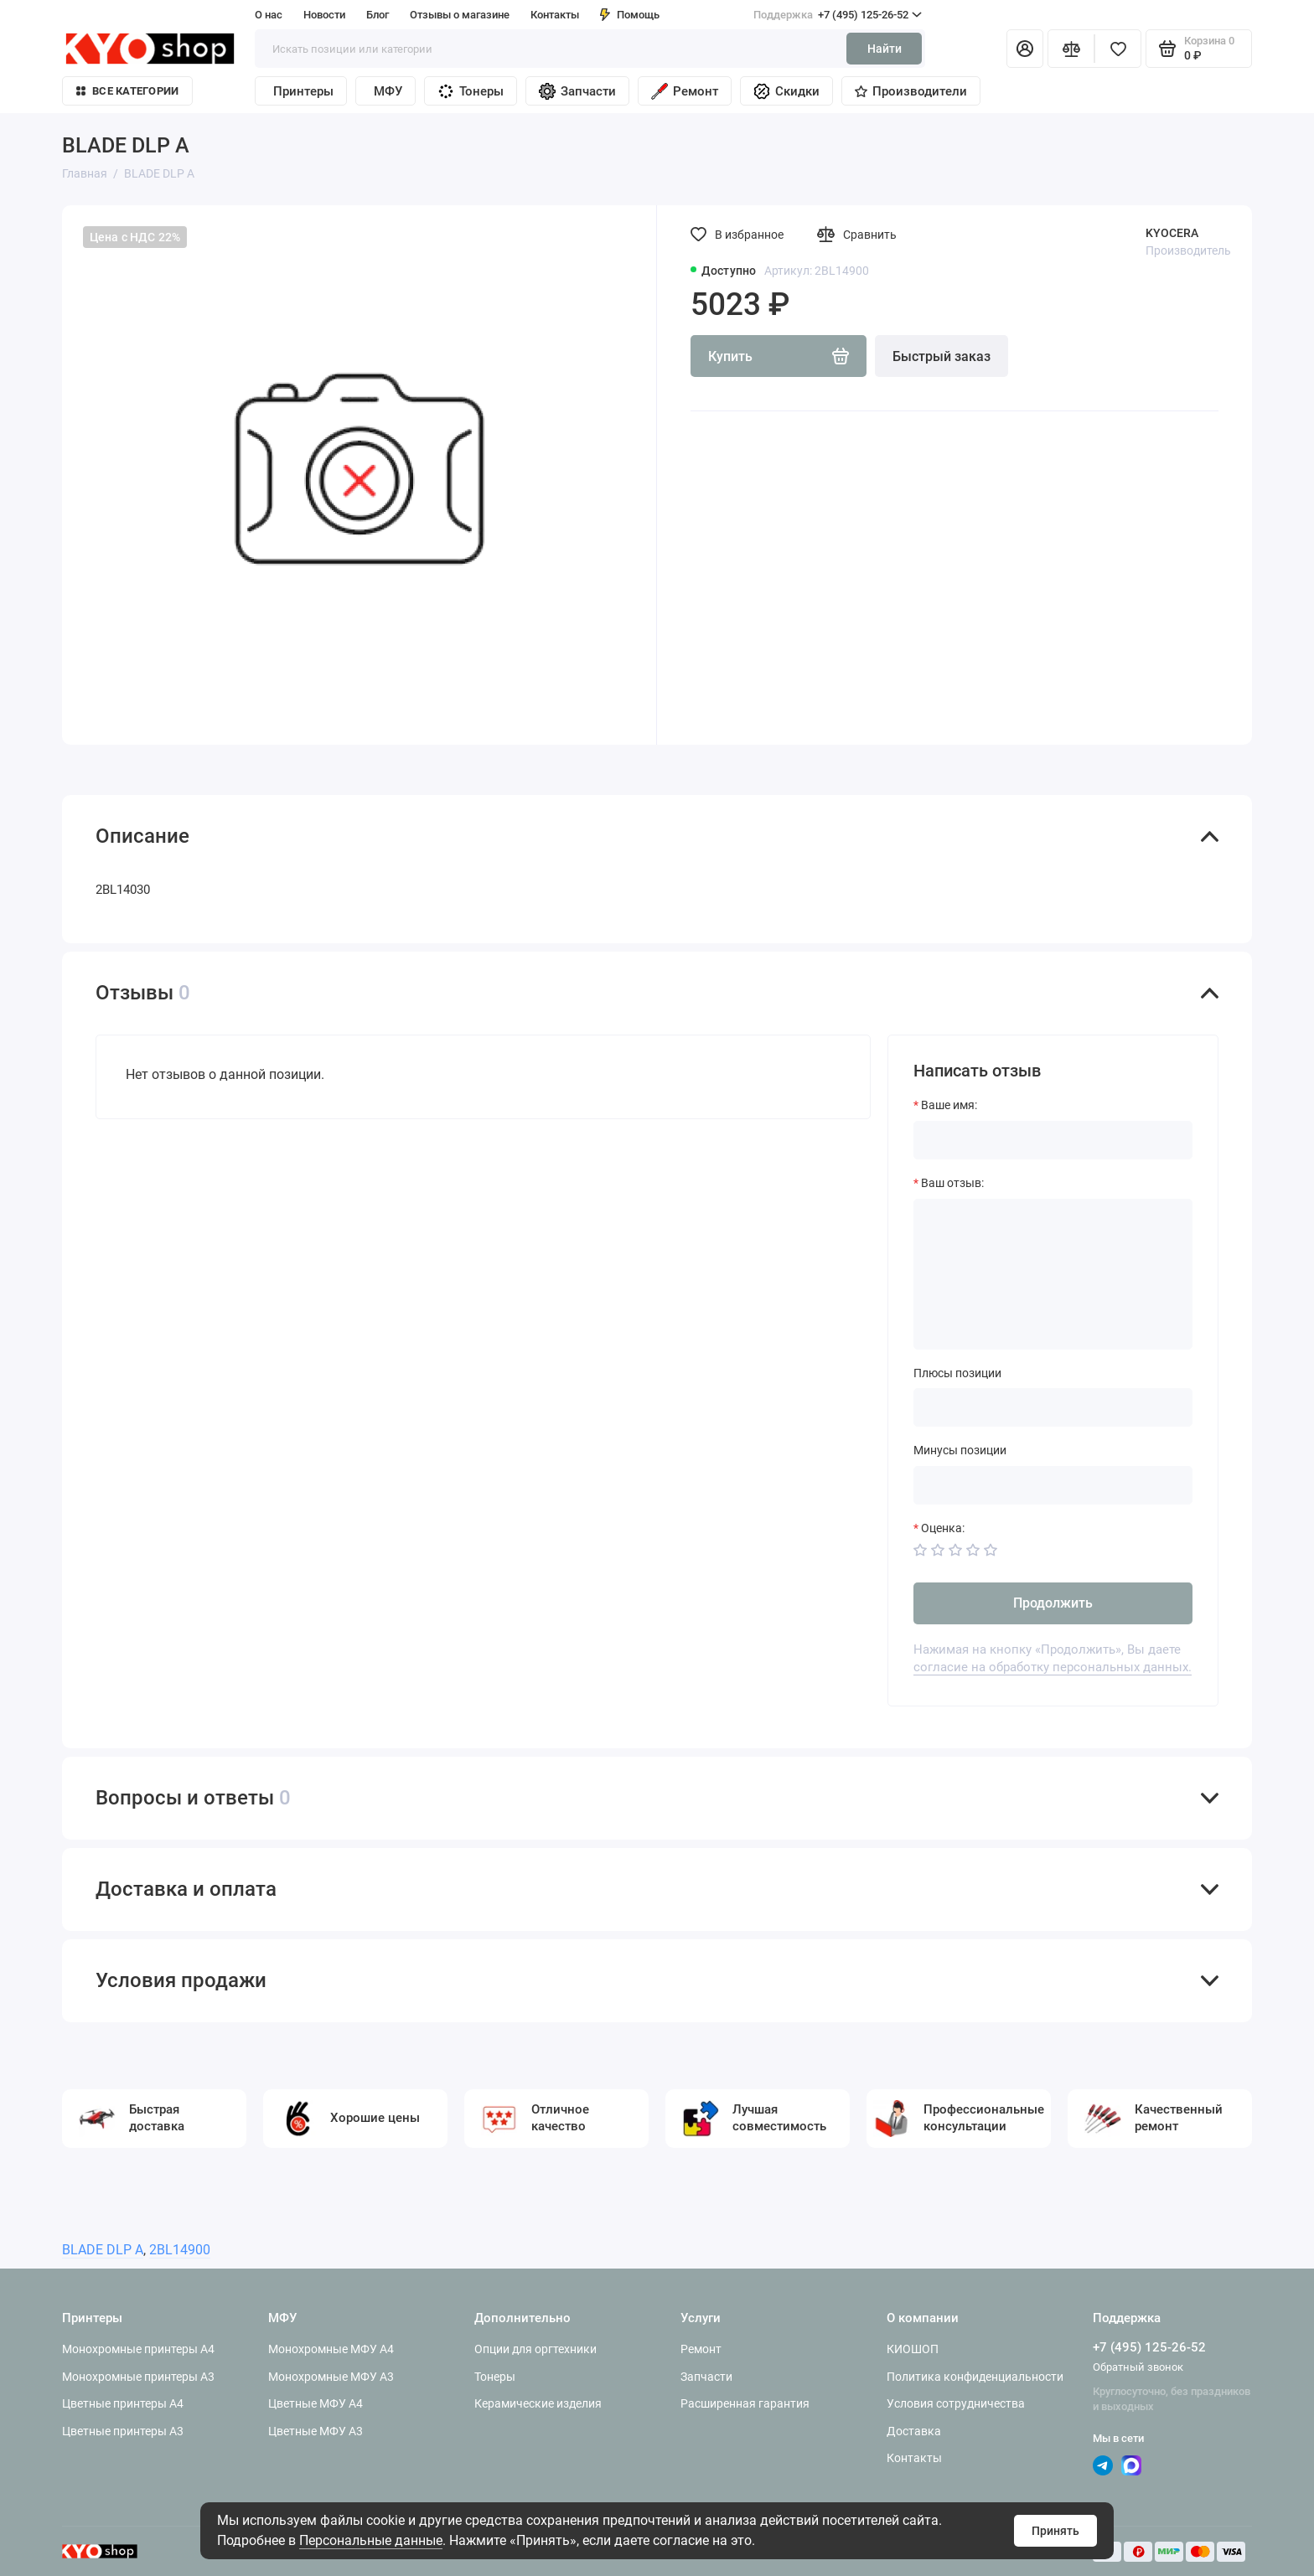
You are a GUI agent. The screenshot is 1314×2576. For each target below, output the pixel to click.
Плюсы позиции (957, 1373)
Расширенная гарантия (745, 2403)
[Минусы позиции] (1052, 1485)
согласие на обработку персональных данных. (1052, 1667)
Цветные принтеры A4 (123, 2403)
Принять (1055, 2530)
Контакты (554, 14)
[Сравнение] (1071, 48)
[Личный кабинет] (1024, 48)
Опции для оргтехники (535, 2349)
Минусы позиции (959, 1450)
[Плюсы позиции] (1052, 1407)
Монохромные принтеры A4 (138, 2349)
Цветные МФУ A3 (315, 2431)
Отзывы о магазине (460, 14)
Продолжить (1053, 1603)
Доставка (914, 2431)
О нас (268, 14)
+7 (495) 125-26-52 (837, 15)
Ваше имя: (949, 1105)
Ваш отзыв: (952, 1183)
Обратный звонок (1138, 2367)
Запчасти (577, 91)
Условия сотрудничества (956, 2403)
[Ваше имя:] (1052, 1140)
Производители (911, 91)
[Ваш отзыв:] (1052, 1274)
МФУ (388, 91)
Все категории (127, 91)
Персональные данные (370, 2540)
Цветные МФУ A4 (315, 2403)
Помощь (630, 14)
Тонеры (470, 91)
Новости (324, 14)
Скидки (786, 91)
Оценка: (943, 1528)
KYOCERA (1172, 233)
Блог (377, 14)
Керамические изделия (538, 2403)
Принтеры (303, 91)
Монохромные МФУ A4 (331, 2349)
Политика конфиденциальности (975, 2376)
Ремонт (684, 91)
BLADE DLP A (102, 2250)
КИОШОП (913, 2349)
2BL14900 (179, 2250)
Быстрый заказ (941, 356)
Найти (884, 48)
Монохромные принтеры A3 (138, 2376)
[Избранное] (1118, 48)
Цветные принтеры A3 (123, 2431)
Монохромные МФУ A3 (331, 2376)
